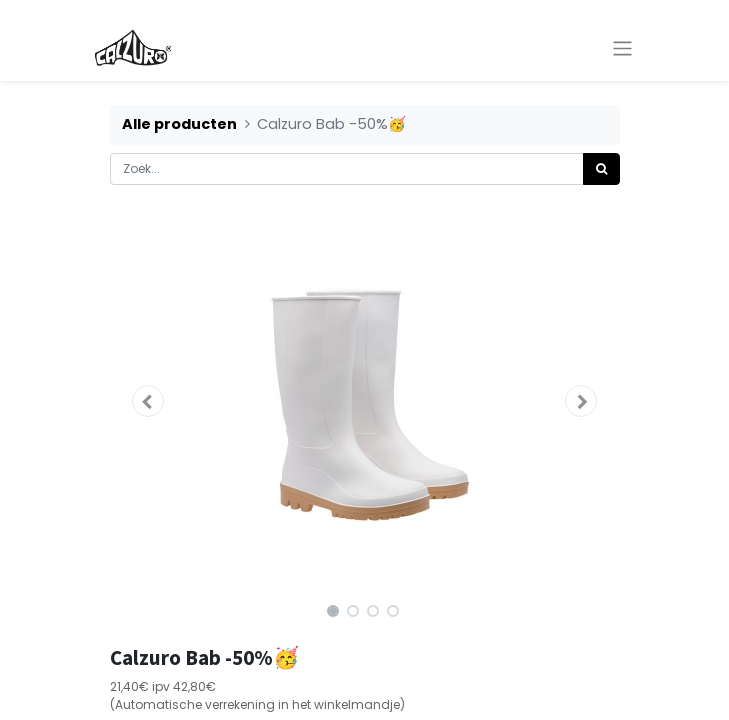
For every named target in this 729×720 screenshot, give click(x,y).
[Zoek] (601, 169)
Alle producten (179, 124)
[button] (148, 401)
